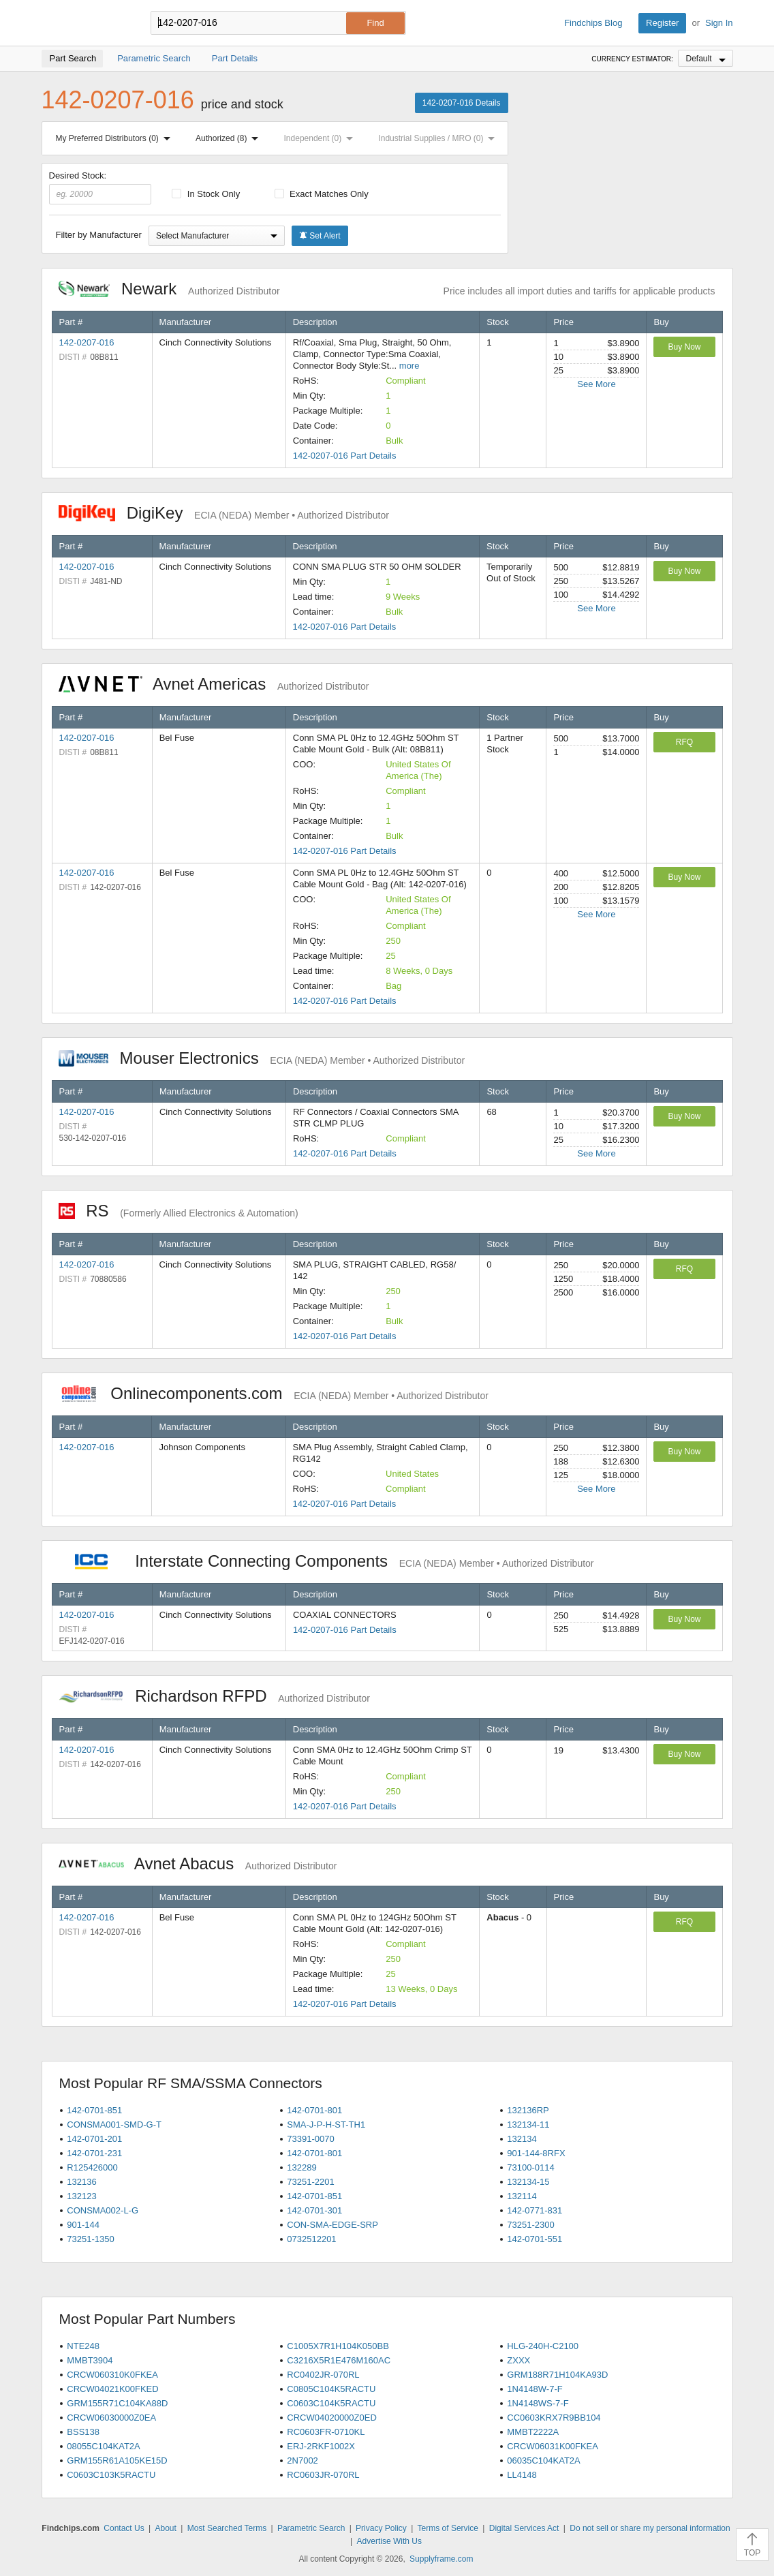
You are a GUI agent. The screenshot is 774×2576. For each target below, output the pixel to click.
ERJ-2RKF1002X (321, 2446)
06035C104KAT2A (543, 2460)
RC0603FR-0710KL (326, 2432)
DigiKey (224, 513)
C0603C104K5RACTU (331, 2403)
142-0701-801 (314, 2110)
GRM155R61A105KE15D (117, 2460)
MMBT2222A (533, 2432)
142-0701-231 (94, 2153)
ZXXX (518, 2360)
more (409, 366)
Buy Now (684, 347)
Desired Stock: (100, 187)
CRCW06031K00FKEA (552, 2446)
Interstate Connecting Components (326, 1561)
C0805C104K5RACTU (331, 2389)
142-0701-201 (94, 2139)
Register (662, 23)
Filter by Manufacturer (99, 235)
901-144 (83, 2225)
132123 (81, 2196)
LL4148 (521, 2475)
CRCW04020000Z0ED (332, 2417)
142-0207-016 (86, 342)
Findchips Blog (593, 23)
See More (596, 384)
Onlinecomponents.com (274, 1393)
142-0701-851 (94, 2110)
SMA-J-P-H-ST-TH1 (326, 2124)
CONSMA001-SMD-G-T (114, 2124)
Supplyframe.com (441, 2559)
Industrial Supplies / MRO (439, 138)
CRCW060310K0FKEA (112, 2375)
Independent (321, 138)
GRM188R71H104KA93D (557, 2375)
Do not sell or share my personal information (650, 2528)
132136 (81, 2182)
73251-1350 (90, 2239)
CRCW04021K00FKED (112, 2389)
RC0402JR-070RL (323, 2375)
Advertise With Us (389, 2541)
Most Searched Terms (227, 2528)
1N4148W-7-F (534, 2389)
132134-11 (528, 2124)
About (165, 2528)
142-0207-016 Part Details (345, 455)
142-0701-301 (314, 2210)
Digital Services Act (524, 2528)
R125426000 (92, 2167)
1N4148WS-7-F (537, 2403)
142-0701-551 (534, 2239)
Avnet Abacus (198, 1863)
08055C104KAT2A (103, 2446)
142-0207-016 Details (461, 103)
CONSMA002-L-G (102, 2210)
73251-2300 (530, 2225)
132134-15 (528, 2182)
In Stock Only (206, 194)
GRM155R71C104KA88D (117, 2403)
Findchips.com (86, 23)
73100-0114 (530, 2167)
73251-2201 (310, 2182)
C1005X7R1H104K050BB (338, 2346)
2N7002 (302, 2460)
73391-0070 (310, 2139)
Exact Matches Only (322, 194)
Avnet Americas (214, 684)
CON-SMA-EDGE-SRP (332, 2225)
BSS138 (83, 2432)
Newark (169, 288)
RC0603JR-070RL (323, 2475)
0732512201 (311, 2239)
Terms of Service (448, 2528)
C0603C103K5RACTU (111, 2475)
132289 (301, 2167)
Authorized (230, 138)
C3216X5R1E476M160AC (338, 2360)
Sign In (718, 23)
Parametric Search (311, 2528)
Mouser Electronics (262, 1058)
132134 (521, 2139)
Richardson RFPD (214, 1696)
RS (178, 1210)
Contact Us (124, 2528)
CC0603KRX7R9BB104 (553, 2417)
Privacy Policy (381, 2528)
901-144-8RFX (536, 2153)
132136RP (527, 2110)
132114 (521, 2196)
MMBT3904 (89, 2360)
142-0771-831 (534, 2210)
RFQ (684, 742)
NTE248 (83, 2346)
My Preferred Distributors (116, 138)
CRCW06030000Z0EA (111, 2417)
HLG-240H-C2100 (542, 2346)
